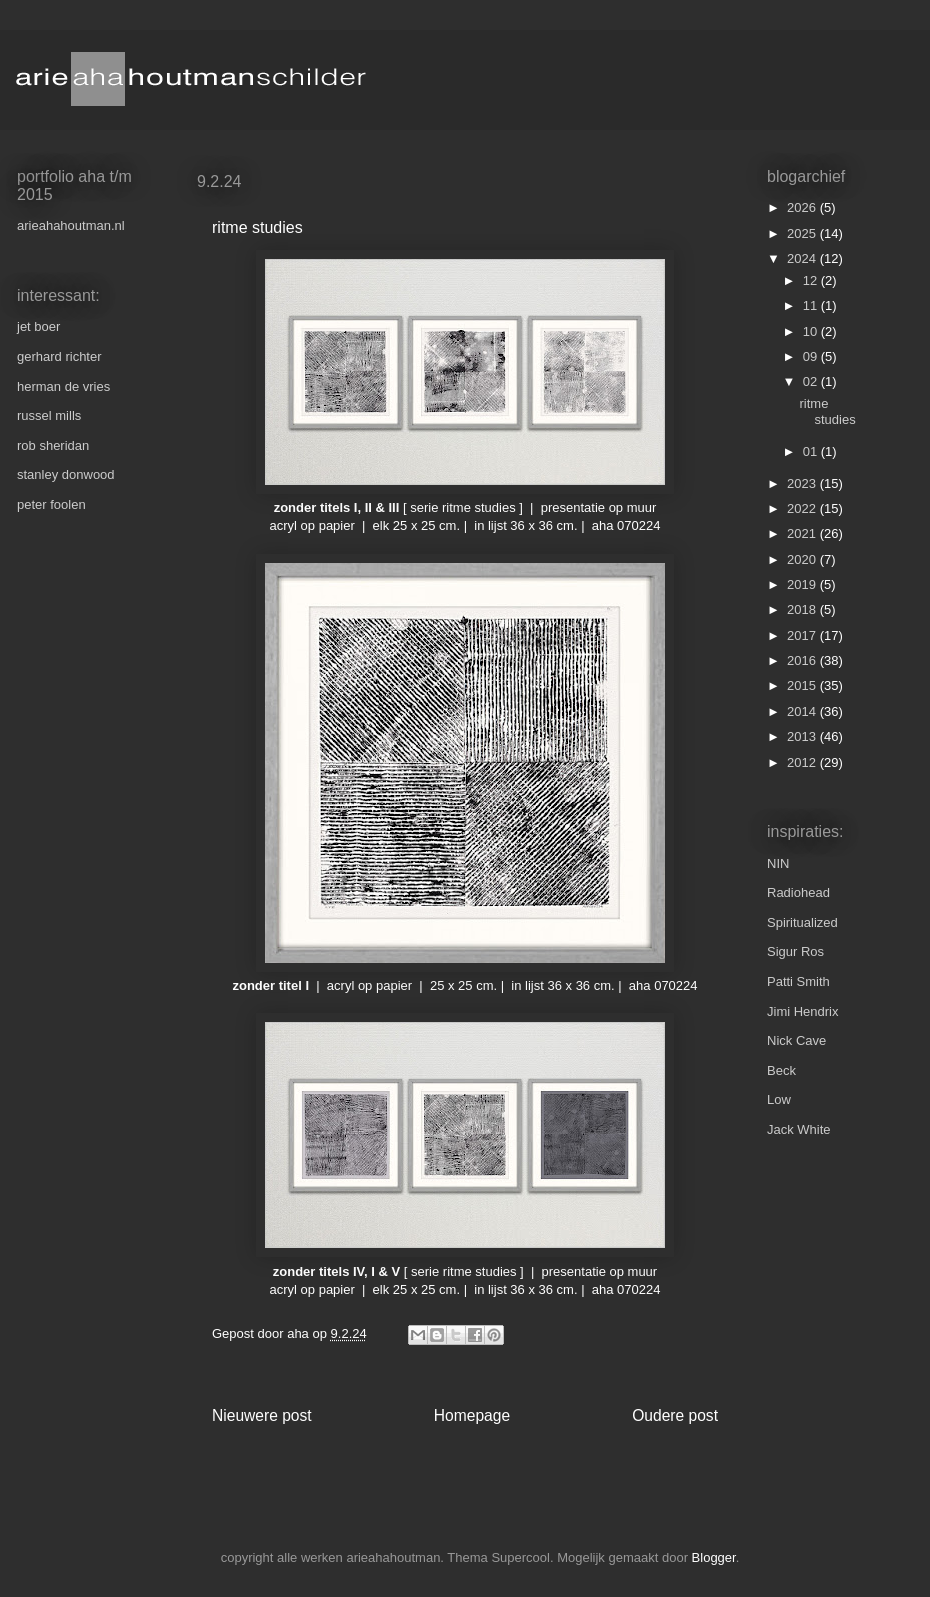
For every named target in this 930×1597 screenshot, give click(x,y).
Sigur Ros (795, 951)
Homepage (472, 1415)
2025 (803, 233)
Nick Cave (796, 1040)
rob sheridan (53, 445)
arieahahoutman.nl (71, 225)
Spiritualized (802, 922)
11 (812, 305)
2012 (803, 762)
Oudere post (675, 1415)
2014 (803, 711)
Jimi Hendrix (803, 1011)
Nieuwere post (262, 1415)
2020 (803, 559)
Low (779, 1099)
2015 (803, 685)
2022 (803, 508)
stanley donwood (66, 474)
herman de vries (63, 386)
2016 (803, 660)
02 (812, 381)
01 (812, 451)
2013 (803, 736)
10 (812, 331)
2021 (803, 533)
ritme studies (827, 411)
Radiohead (798, 892)
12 (812, 280)
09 (812, 356)
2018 (803, 609)
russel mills (49, 415)
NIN (778, 863)
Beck (781, 1070)
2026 (803, 207)
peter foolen (51, 504)
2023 (803, 483)
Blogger (714, 1557)
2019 (803, 584)
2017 (803, 635)
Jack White (799, 1129)
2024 (803, 258)
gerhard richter (59, 356)
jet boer (38, 326)
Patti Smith (798, 981)
